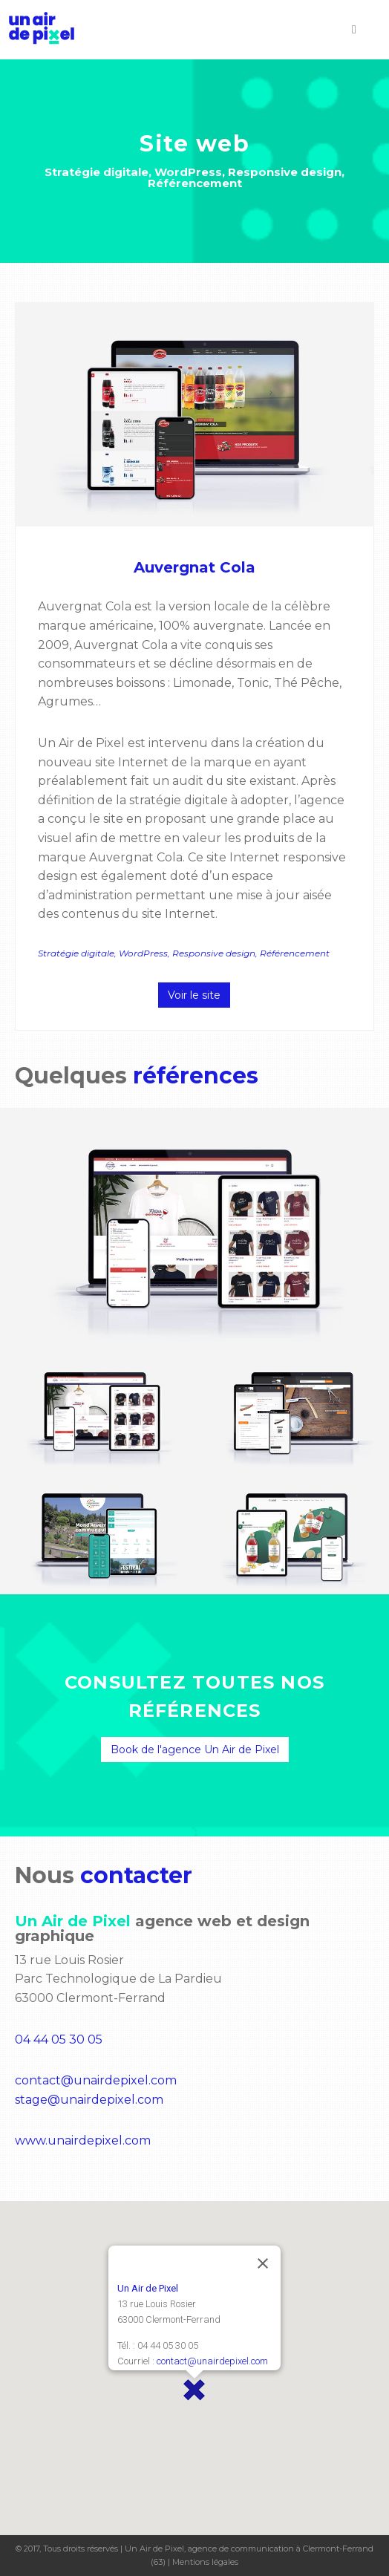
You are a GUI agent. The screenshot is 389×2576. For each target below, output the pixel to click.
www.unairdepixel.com (83, 2140)
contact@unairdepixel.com (96, 2080)
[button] (194, 2389)
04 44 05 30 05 (58, 2039)
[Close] (263, 2263)
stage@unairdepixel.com (89, 2100)
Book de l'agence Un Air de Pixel (195, 1749)
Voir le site (194, 995)
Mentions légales (205, 2562)
